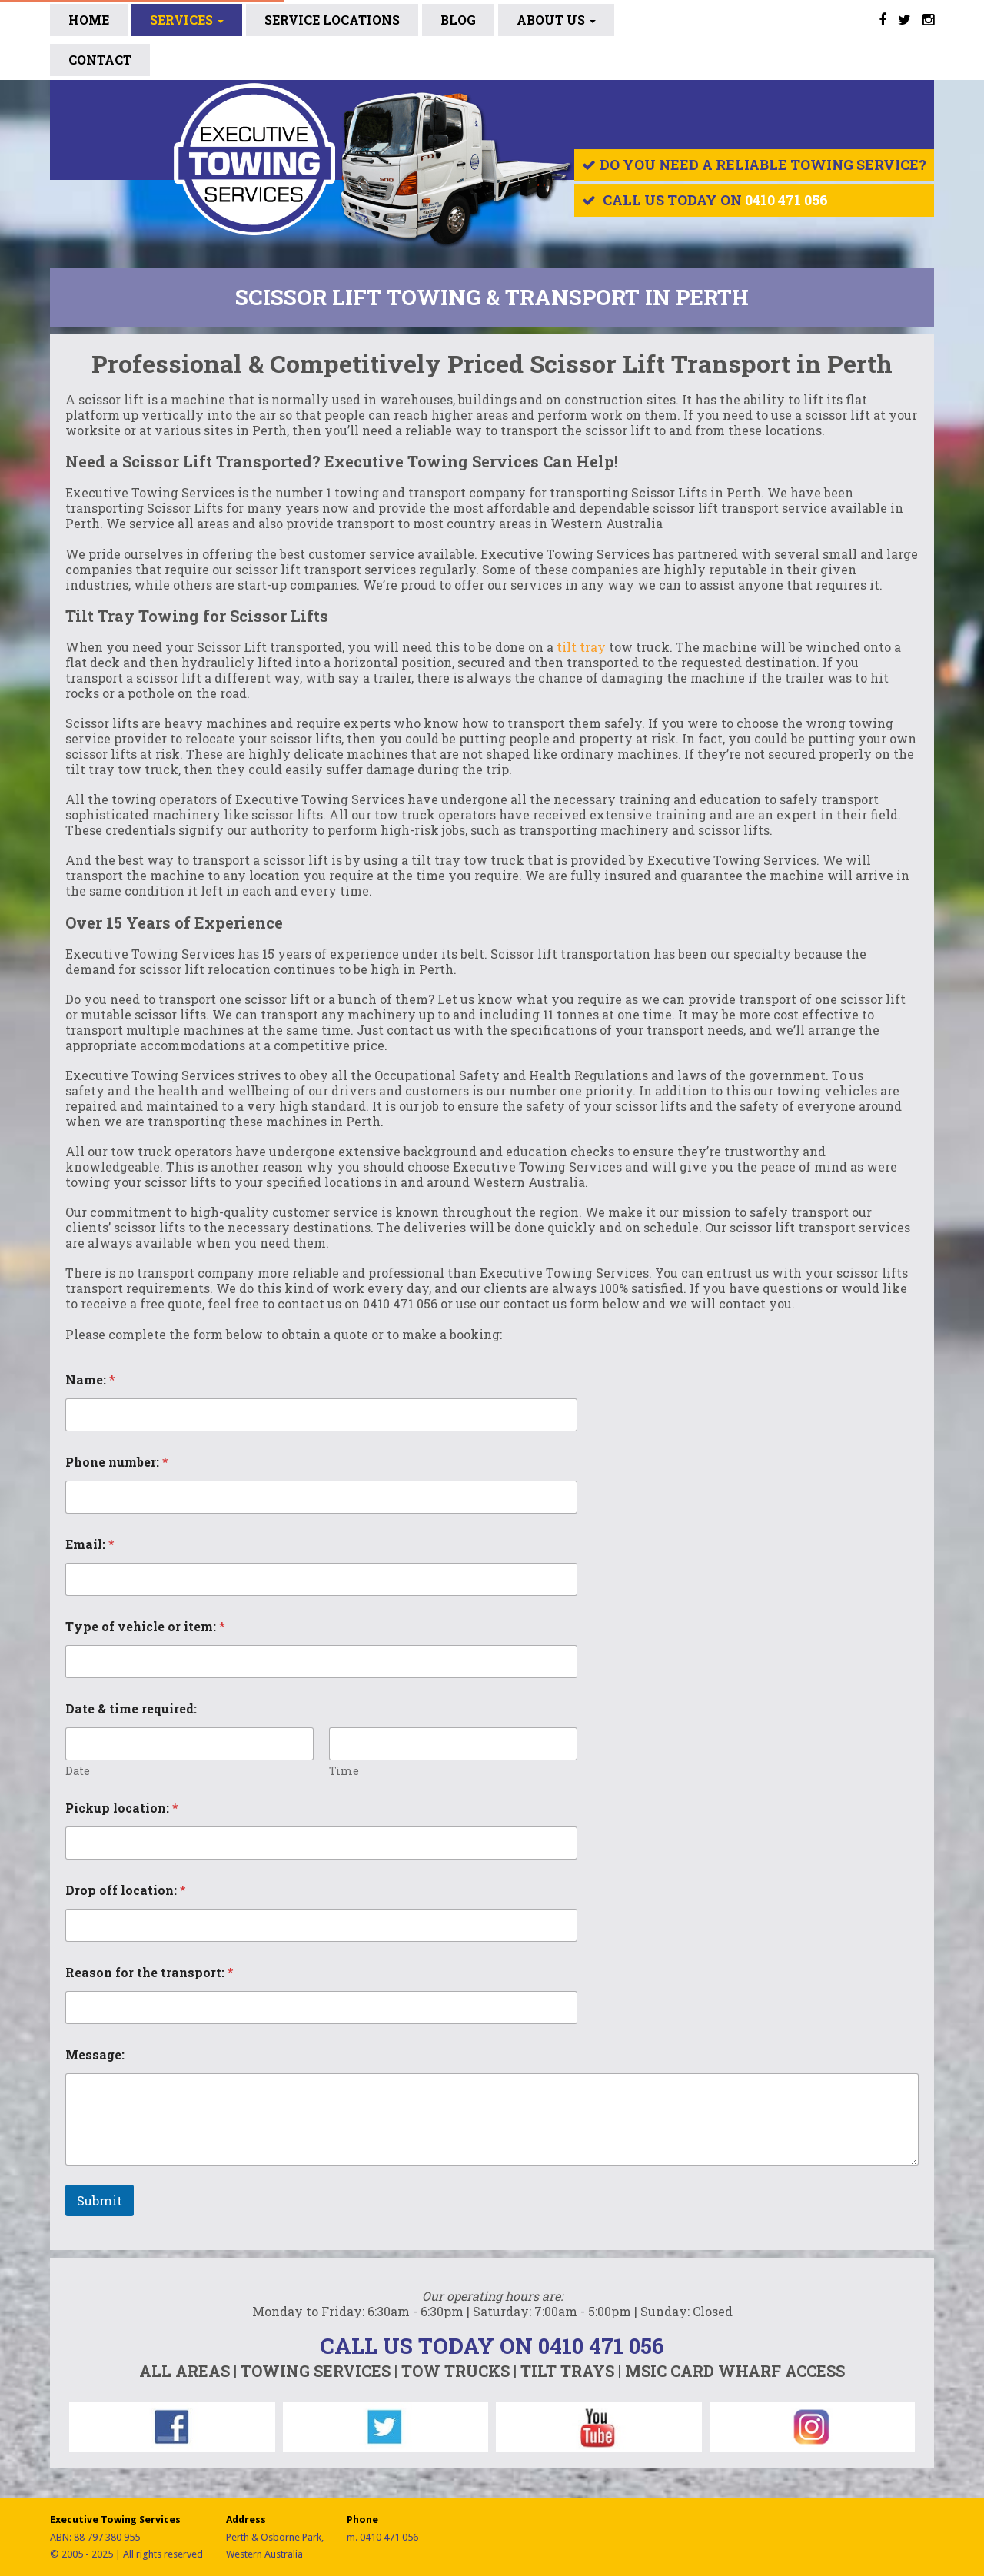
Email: (90, 1544)
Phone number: (116, 1461)
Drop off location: (125, 1890)
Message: (95, 2054)
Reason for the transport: (149, 1972)
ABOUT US (556, 20)
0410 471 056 (786, 200)
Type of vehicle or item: (145, 1626)
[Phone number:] (321, 1497)
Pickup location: (121, 1807)
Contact (99, 60)
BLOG (458, 20)
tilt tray (581, 647)
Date (77, 1770)
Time (344, 1770)
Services (187, 20)
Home (88, 20)
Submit (99, 2200)
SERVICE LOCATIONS (332, 20)
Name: (90, 1379)
